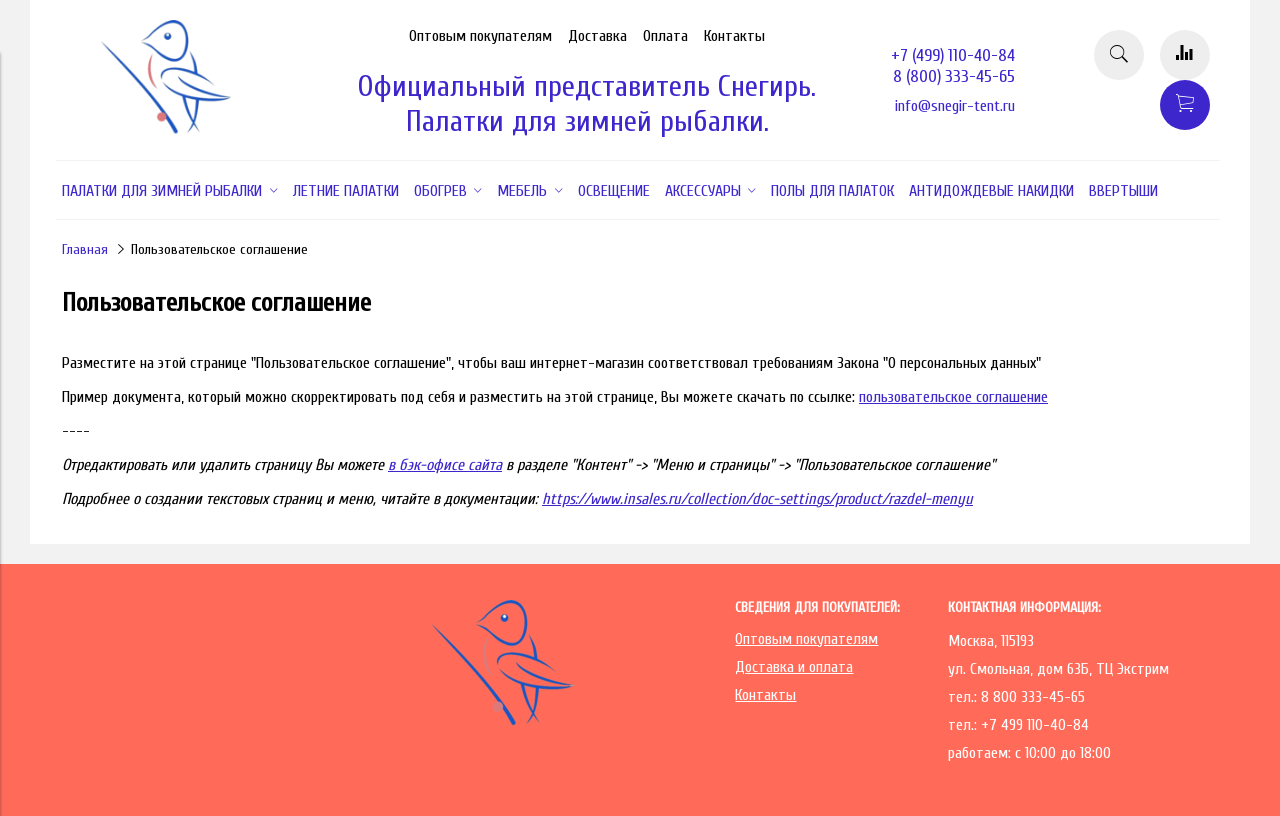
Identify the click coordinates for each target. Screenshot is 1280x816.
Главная (85, 249)
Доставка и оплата (794, 667)
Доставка (597, 36)
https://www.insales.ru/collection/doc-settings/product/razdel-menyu (757, 499)
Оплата (665, 36)
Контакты (734, 36)
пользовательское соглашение (953, 397)
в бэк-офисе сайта (445, 465)
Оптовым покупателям (480, 36)
